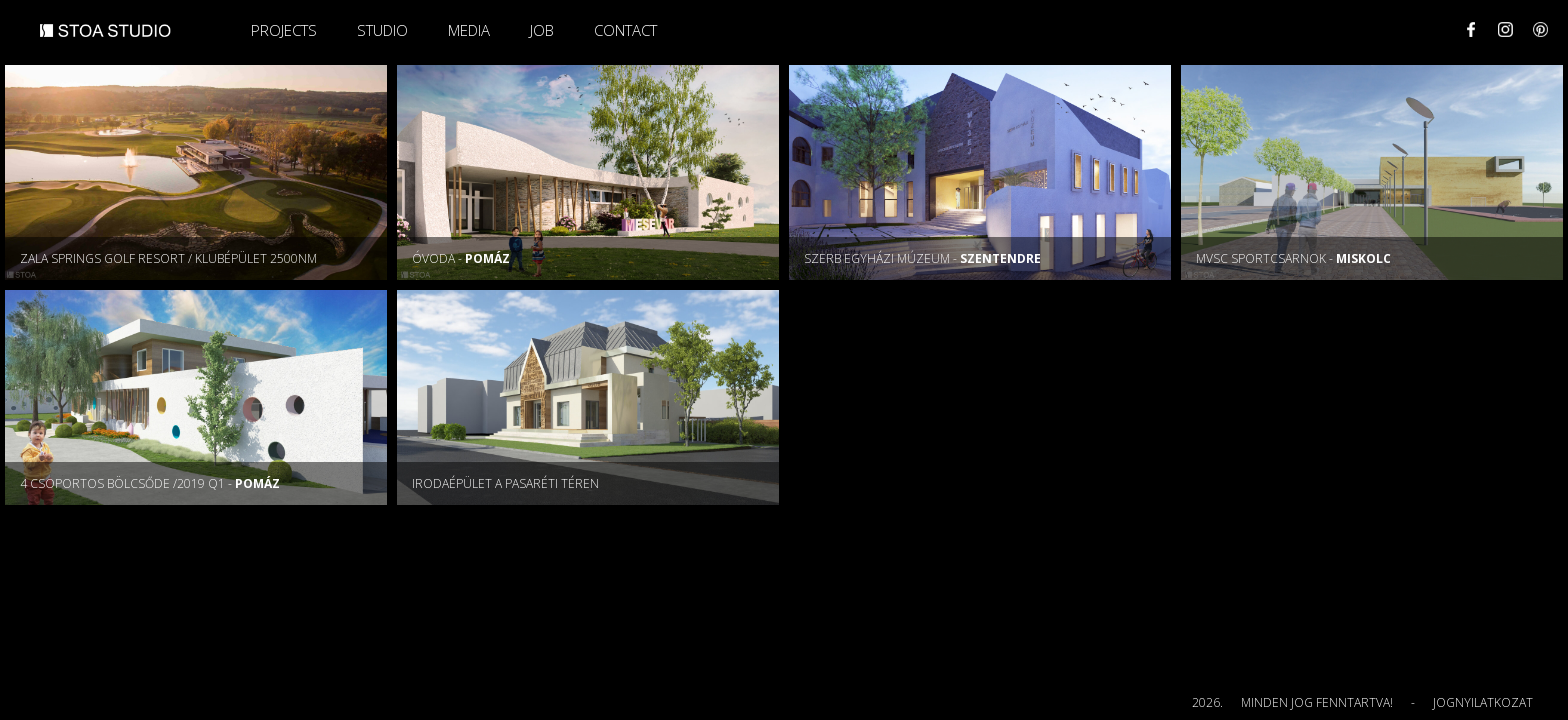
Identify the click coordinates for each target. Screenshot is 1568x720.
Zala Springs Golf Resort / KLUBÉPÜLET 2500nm (168, 258)
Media (469, 30)
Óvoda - (461, 258)
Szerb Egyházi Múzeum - (922, 258)
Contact (625, 30)
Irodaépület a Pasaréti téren (505, 483)
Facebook (1470, 29)
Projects (284, 30)
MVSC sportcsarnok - (1293, 258)
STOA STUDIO (105, 39)
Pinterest (1540, 29)
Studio (382, 30)
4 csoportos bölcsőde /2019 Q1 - (150, 483)
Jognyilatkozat (1483, 702)
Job (542, 30)
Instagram (1505, 29)
